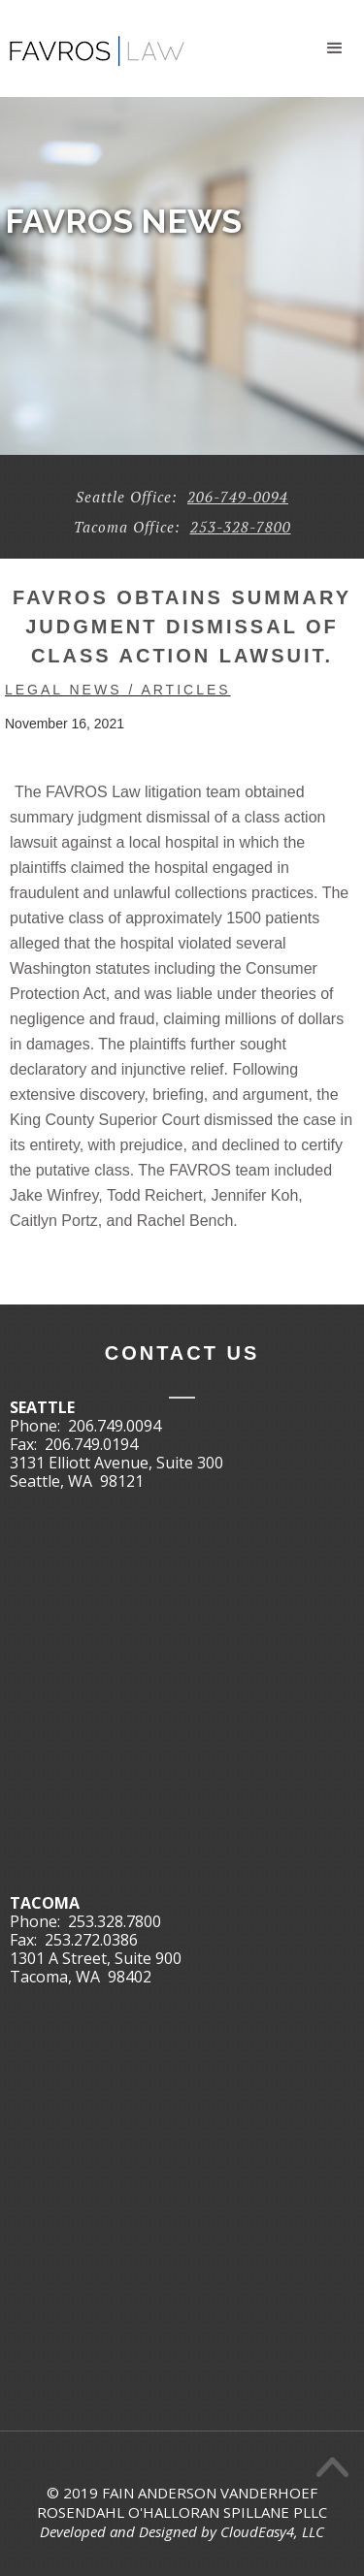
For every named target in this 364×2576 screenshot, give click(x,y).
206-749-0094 (237, 496)
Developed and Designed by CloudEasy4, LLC (182, 2531)
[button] (335, 48)
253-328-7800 (240, 526)
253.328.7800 (114, 1921)
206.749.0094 (114, 1425)
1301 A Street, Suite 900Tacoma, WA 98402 (96, 1967)
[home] (92, 43)
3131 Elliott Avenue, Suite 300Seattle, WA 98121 (116, 1472)
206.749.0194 (91, 1444)
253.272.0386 (91, 1939)
